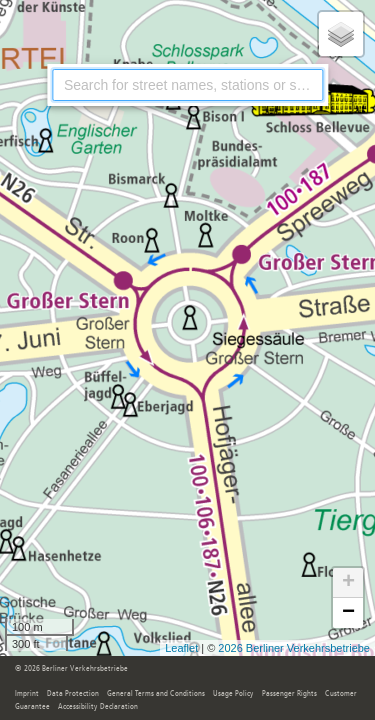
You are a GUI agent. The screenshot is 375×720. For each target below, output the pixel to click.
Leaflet (181, 648)
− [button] (348, 613)
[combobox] (187, 85)
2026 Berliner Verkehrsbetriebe (294, 648)
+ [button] (348, 583)
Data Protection (73, 694)
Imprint (27, 694)
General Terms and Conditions (156, 694)
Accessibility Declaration (98, 707)
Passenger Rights (289, 694)
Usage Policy (233, 694)
